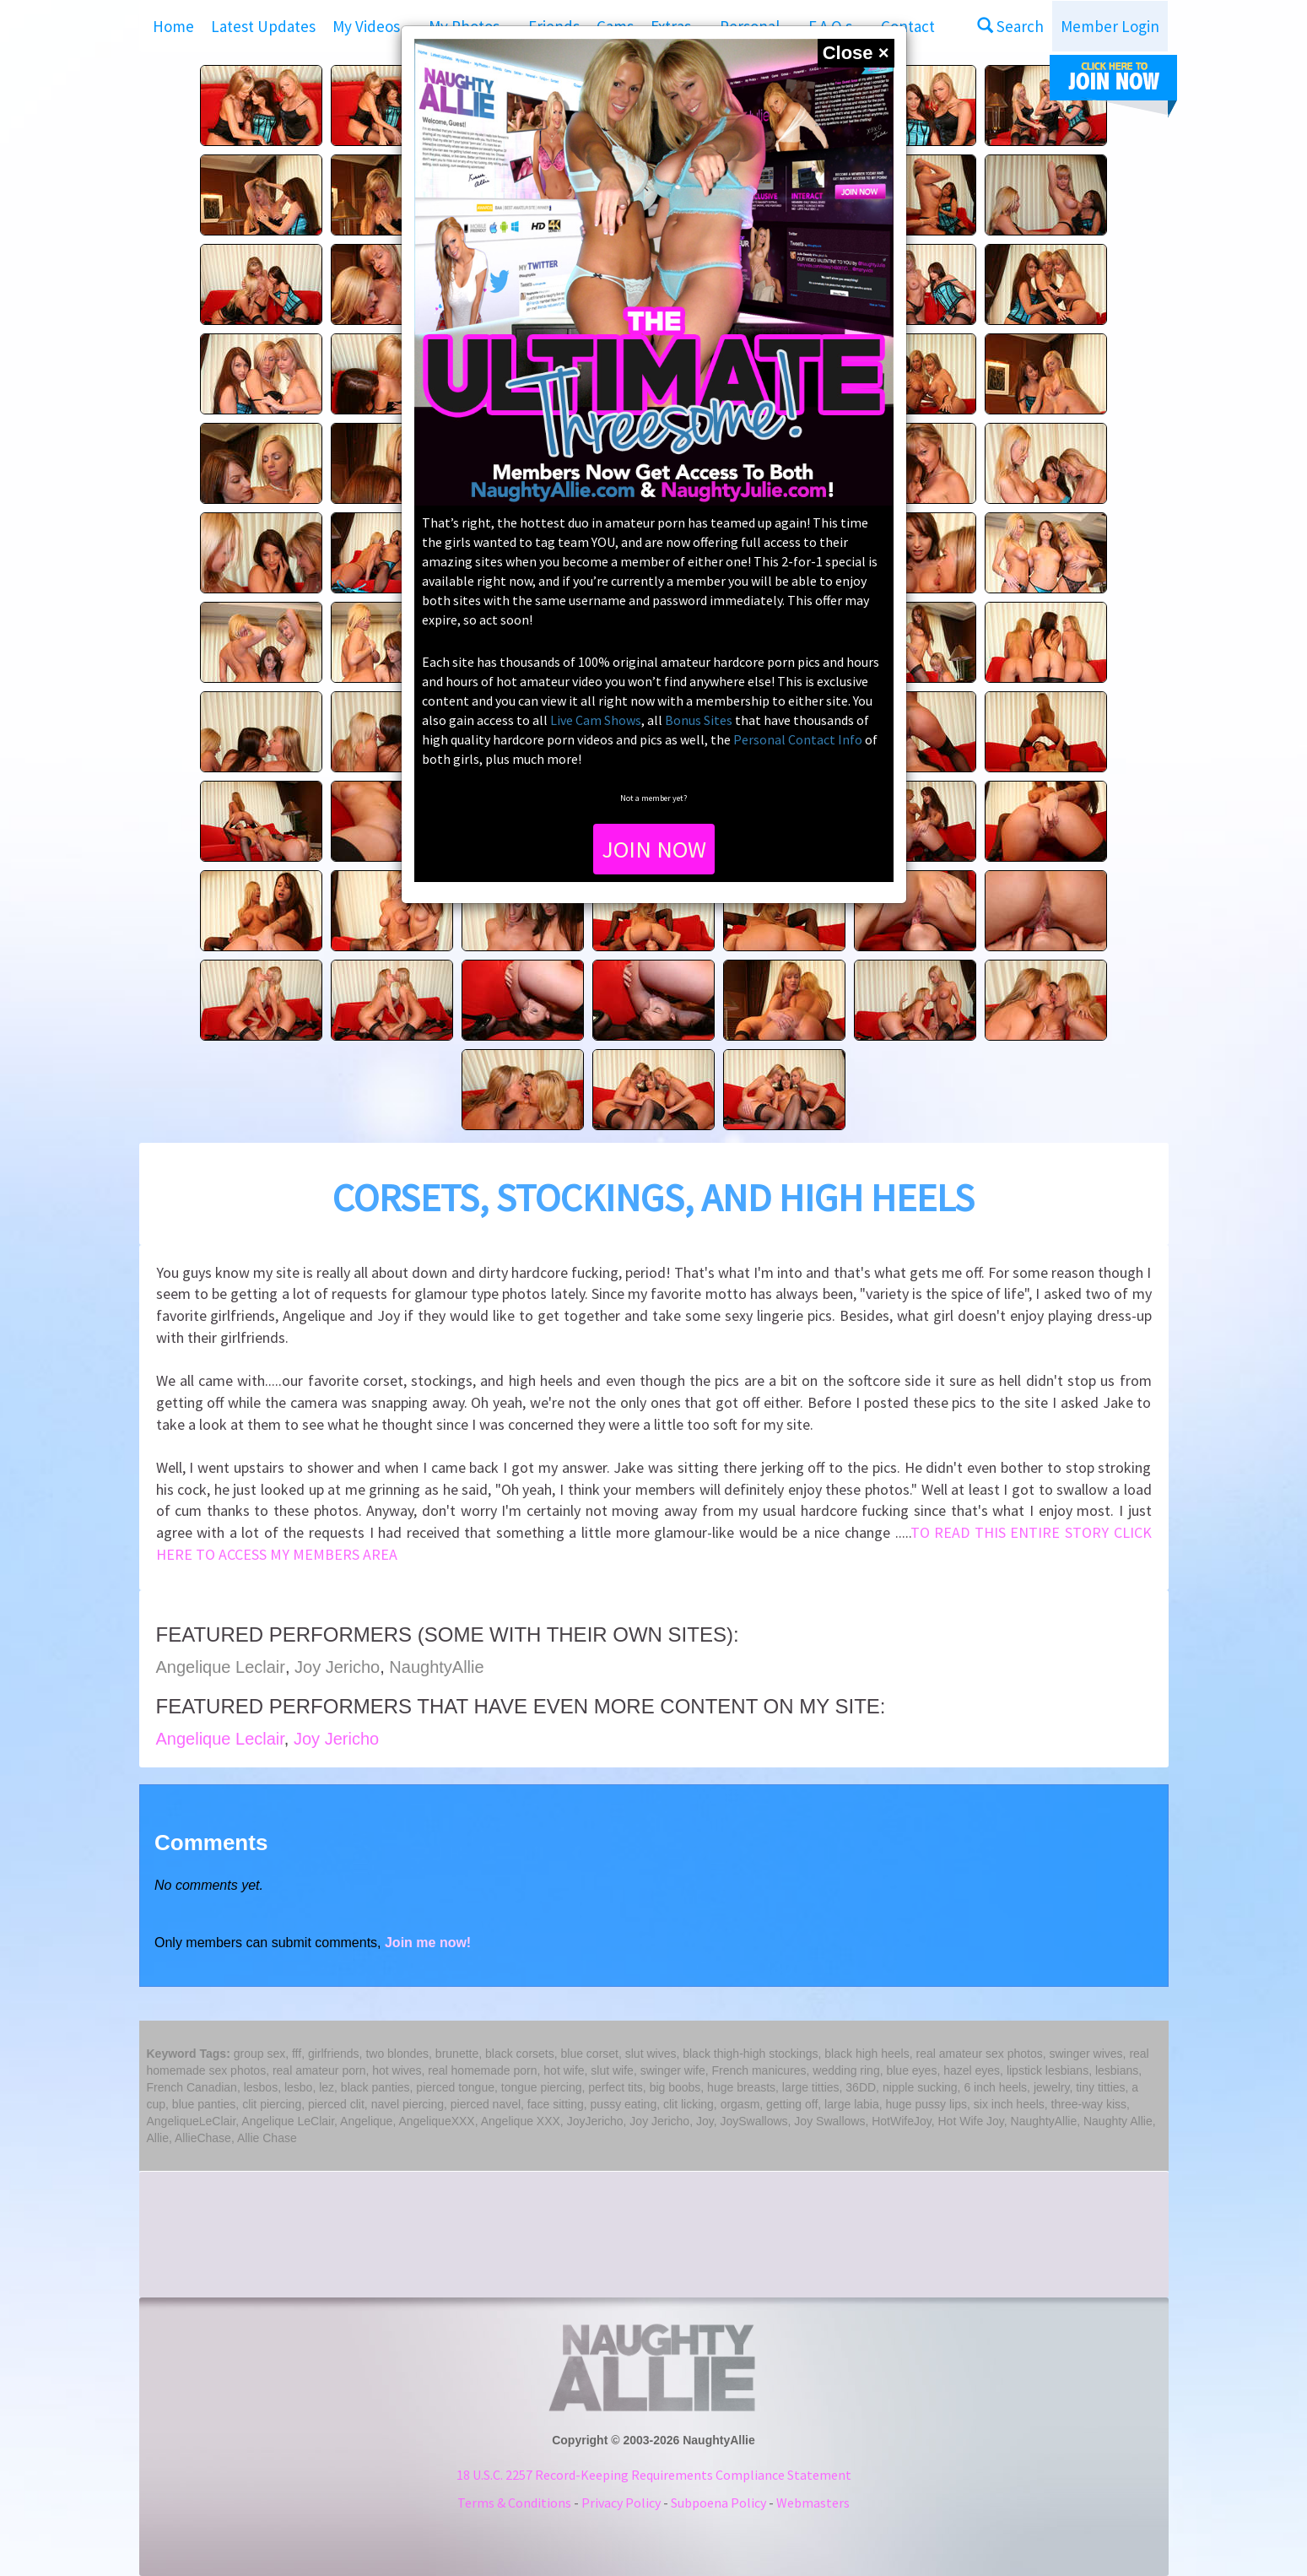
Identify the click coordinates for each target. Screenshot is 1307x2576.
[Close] (856, 53)
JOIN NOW (654, 849)
